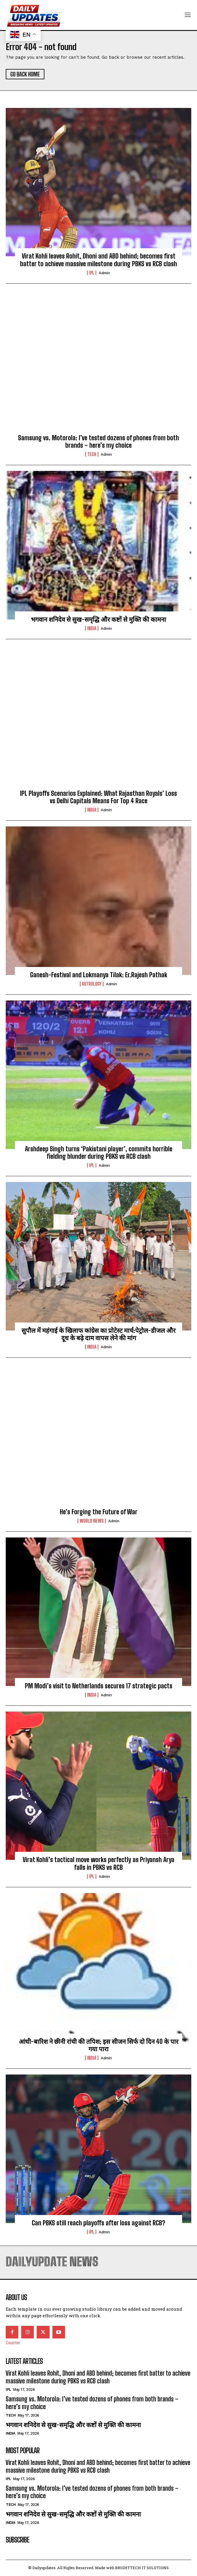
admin (104, 273)
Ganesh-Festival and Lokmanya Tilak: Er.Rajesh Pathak (98, 975)
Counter (13, 2342)
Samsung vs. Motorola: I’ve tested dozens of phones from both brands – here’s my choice (98, 441)
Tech (91, 454)
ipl (91, 273)
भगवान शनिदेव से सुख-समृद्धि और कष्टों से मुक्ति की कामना (98, 619)
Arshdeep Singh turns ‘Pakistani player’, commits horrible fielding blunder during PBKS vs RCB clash (98, 1152)
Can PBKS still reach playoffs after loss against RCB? (98, 2223)
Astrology (91, 984)
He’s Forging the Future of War (98, 1512)
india (91, 628)
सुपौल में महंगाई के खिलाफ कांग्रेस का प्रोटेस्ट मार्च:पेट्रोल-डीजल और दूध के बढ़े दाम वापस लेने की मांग (98, 1334)
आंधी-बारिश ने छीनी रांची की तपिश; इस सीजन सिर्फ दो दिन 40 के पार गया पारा (98, 2045)
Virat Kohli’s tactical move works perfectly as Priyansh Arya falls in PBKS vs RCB (98, 1863)
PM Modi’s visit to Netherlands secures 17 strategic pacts (98, 1686)
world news (92, 1521)
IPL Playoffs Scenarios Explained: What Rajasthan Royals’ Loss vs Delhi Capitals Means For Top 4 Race (98, 797)
